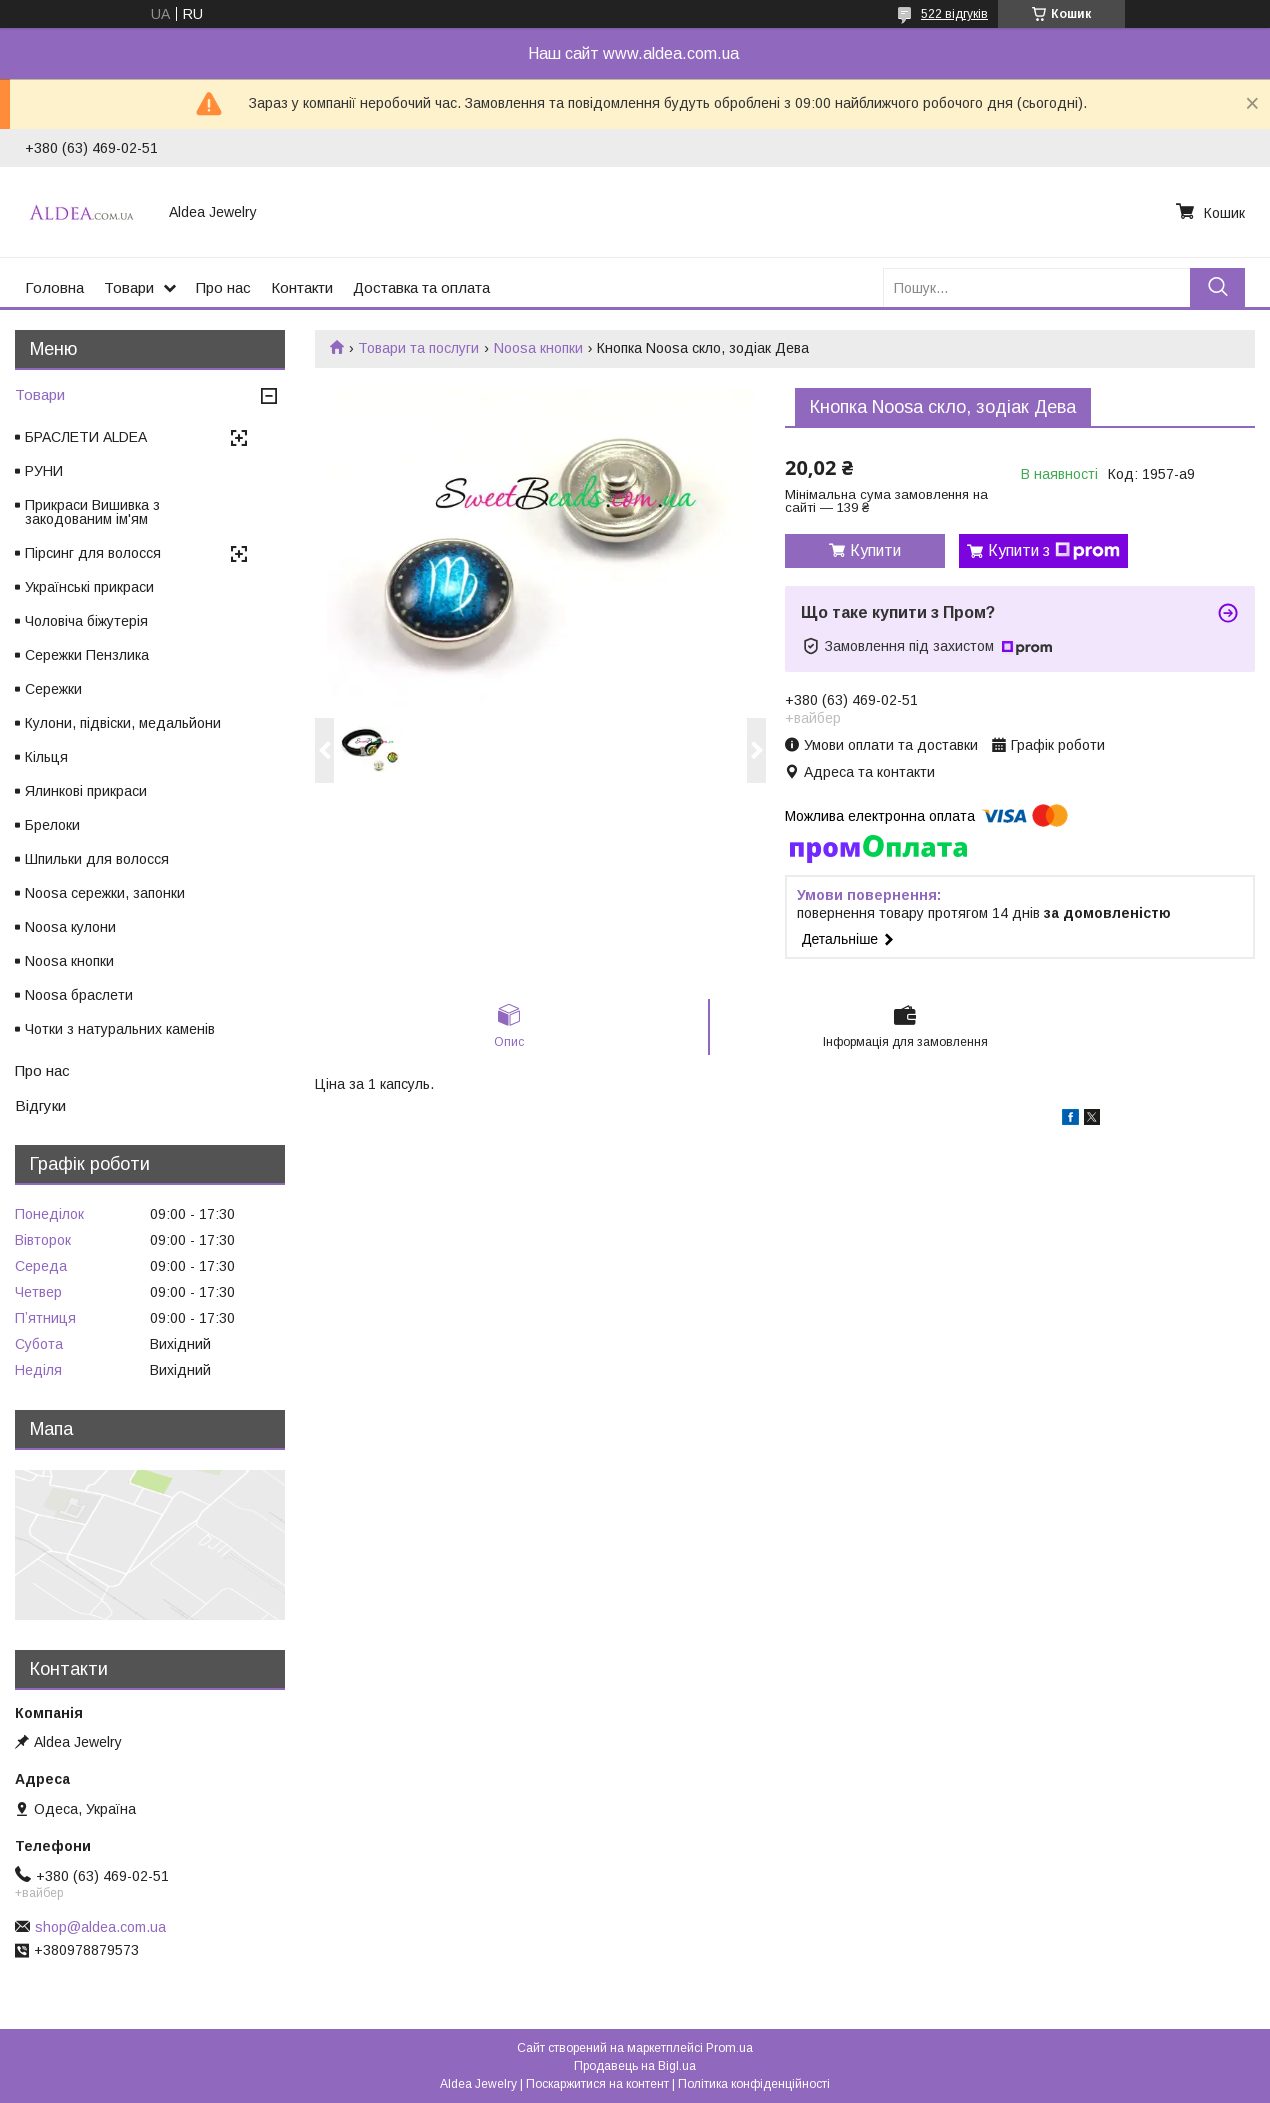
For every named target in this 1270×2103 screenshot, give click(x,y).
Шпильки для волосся (97, 859)
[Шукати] (1217, 287)
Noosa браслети (79, 995)
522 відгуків (954, 14)
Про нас (223, 287)
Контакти (302, 287)
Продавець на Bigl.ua (635, 2066)
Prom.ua (729, 2048)
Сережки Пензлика (87, 655)
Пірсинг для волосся (93, 553)
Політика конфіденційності (754, 2084)
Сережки (53, 689)
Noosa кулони (70, 927)
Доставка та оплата (421, 287)
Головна (54, 287)
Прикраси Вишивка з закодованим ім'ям (92, 512)
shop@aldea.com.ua (100, 1927)
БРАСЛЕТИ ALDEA (86, 437)
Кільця (46, 757)
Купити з (1054, 551)
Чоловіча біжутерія (86, 621)
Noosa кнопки (538, 348)
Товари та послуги (418, 348)
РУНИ (44, 471)
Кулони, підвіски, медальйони (123, 723)
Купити (875, 550)
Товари (129, 287)
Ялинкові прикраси (86, 791)
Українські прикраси (89, 587)
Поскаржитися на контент (597, 2084)
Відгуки (40, 1105)
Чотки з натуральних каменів (120, 1029)
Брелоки (52, 825)
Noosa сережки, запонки (105, 893)
